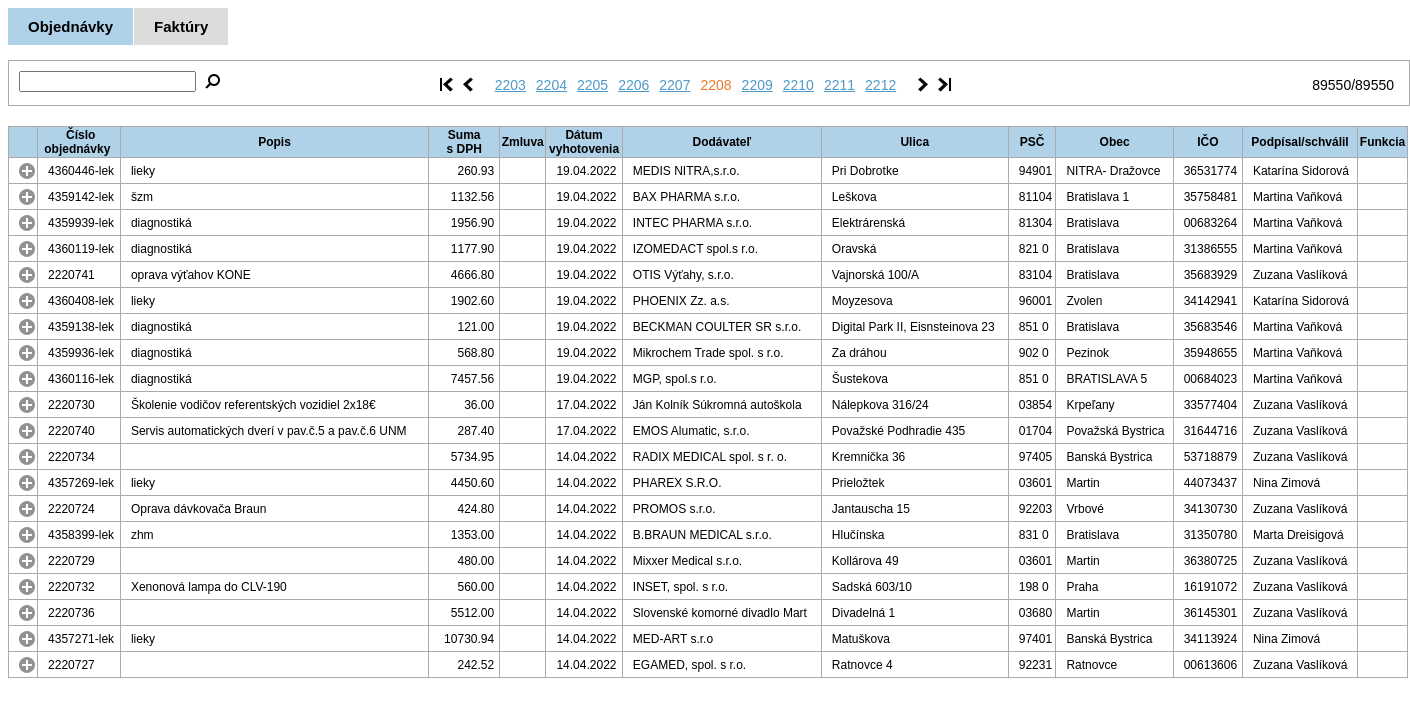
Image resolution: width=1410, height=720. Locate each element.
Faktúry (181, 26)
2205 (592, 85)
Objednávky (70, 26)
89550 (1331, 85)
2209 (757, 85)
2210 (798, 85)
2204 (551, 85)
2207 (674, 85)
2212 (880, 85)
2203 (510, 85)
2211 (839, 85)
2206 (633, 85)
